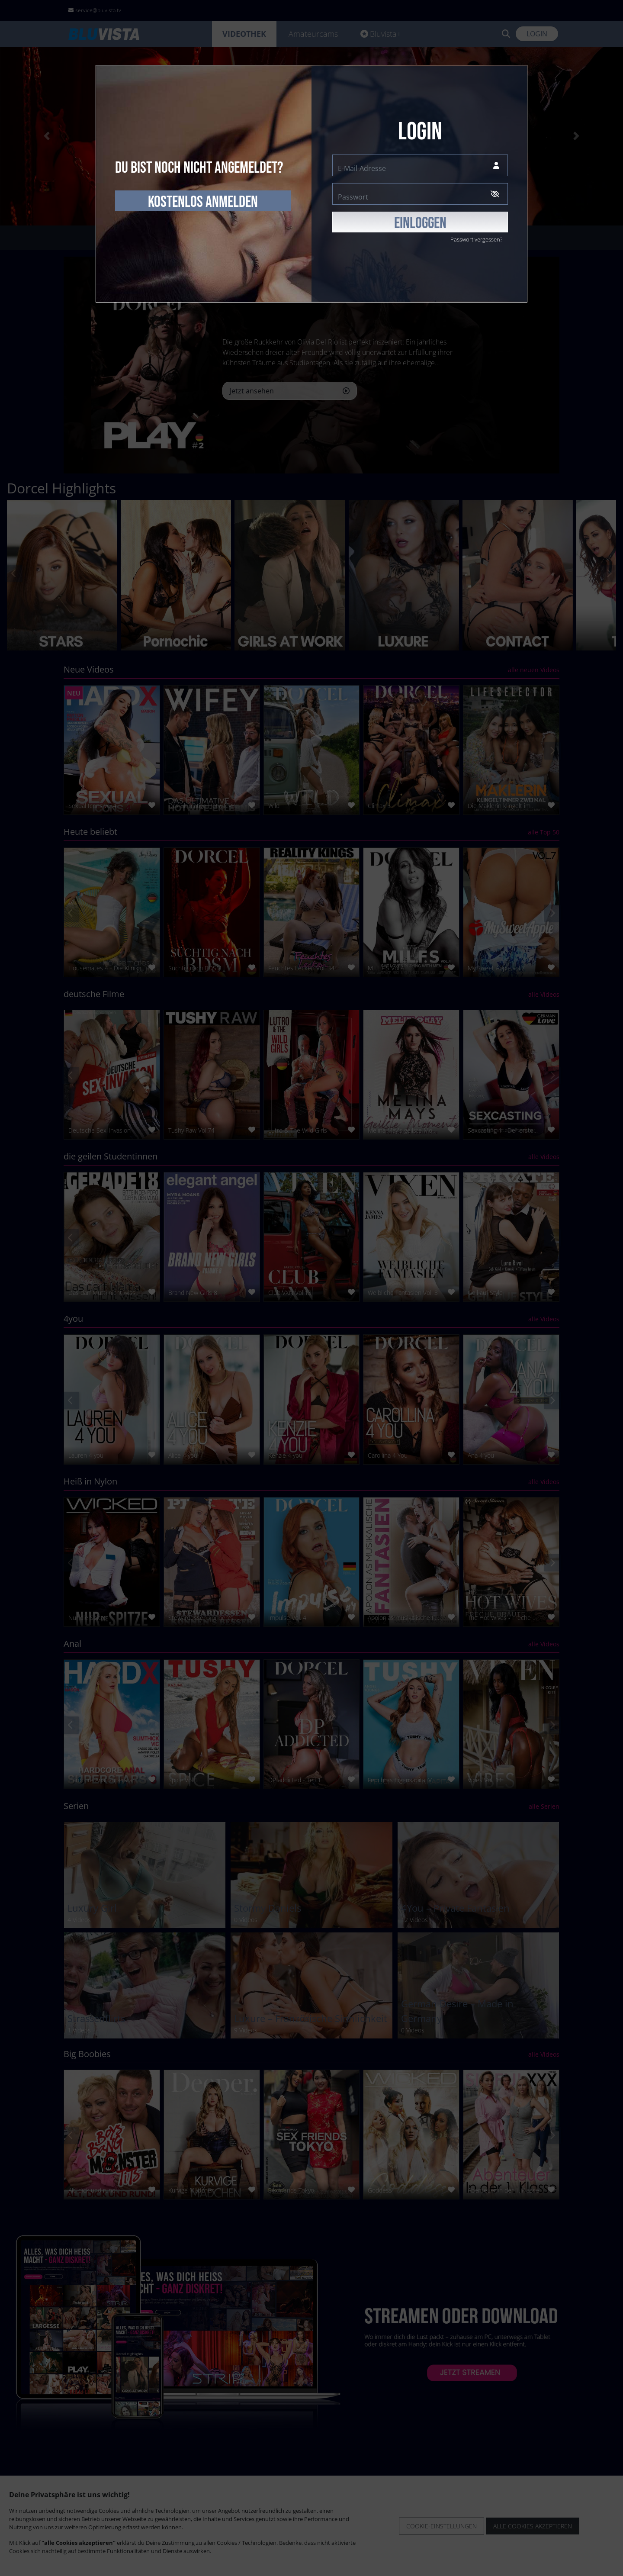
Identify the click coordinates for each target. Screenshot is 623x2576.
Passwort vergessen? (476, 239)
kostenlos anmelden (203, 202)
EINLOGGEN (420, 223)
